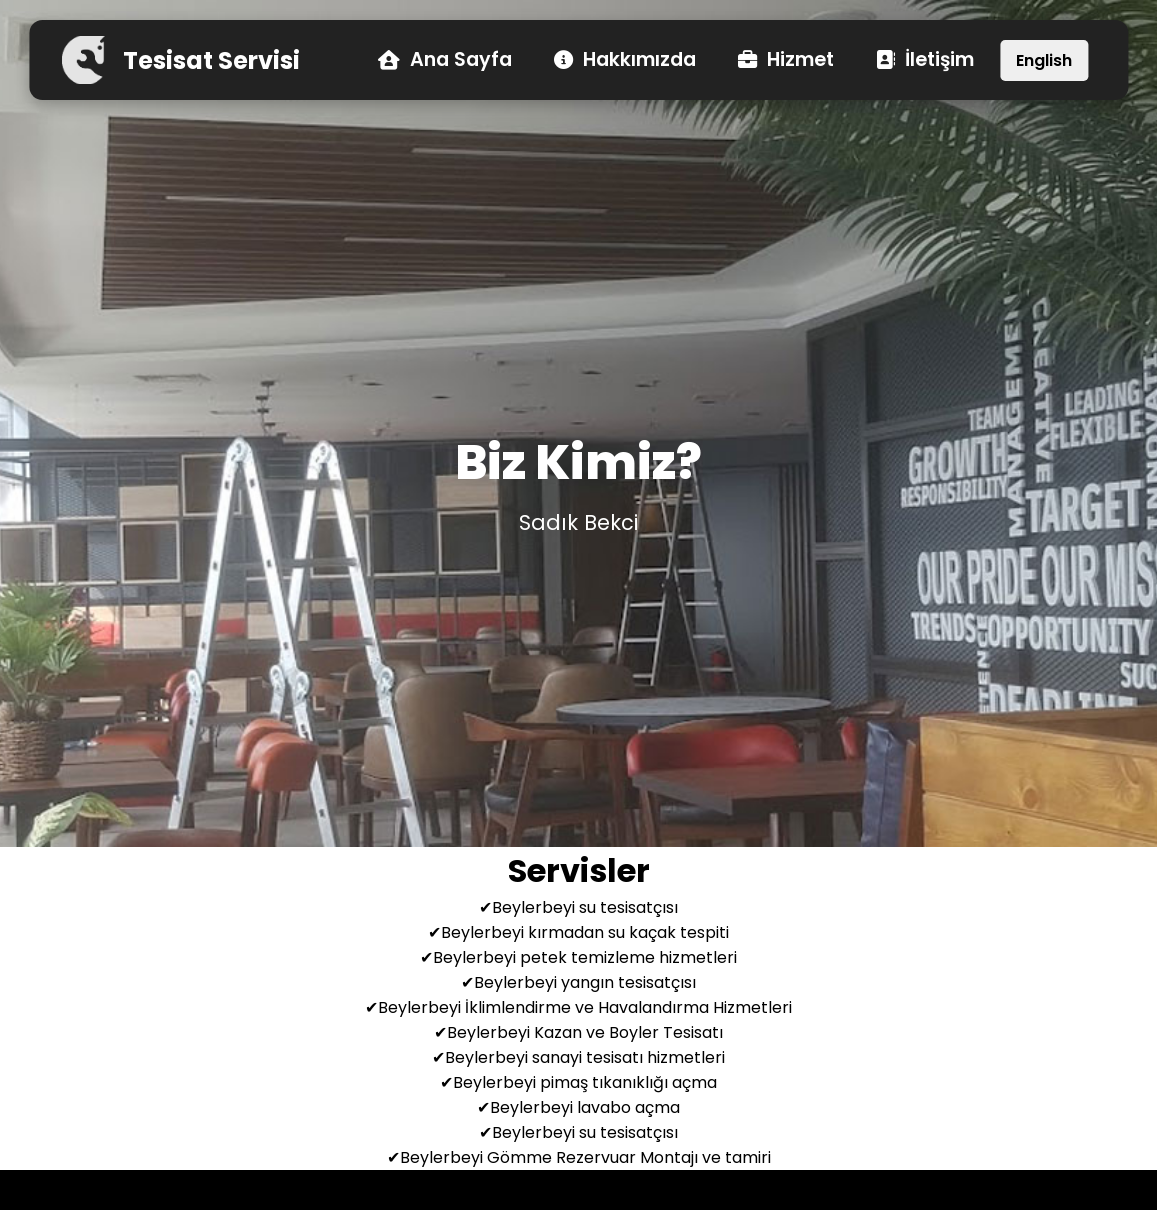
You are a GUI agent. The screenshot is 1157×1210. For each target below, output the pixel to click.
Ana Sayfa (445, 60)
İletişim (925, 60)
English (1044, 60)
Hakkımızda (625, 60)
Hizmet (786, 60)
